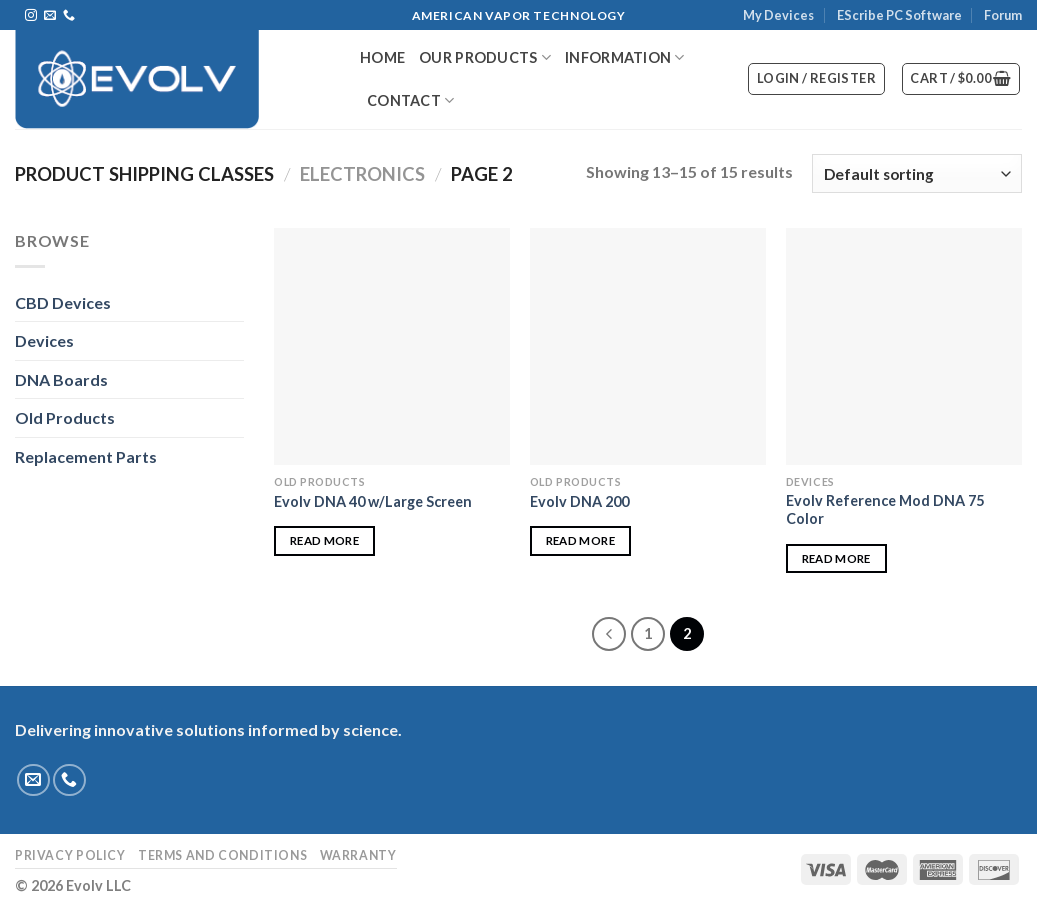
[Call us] (69, 16)
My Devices (778, 15)
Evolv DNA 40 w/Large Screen (373, 501)
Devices (44, 340)
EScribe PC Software (899, 15)
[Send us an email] (50, 16)
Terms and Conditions (222, 855)
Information (625, 57)
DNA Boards (61, 379)
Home (382, 57)
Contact (411, 100)
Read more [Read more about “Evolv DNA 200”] (580, 540)
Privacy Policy (70, 855)
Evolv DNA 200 (579, 501)
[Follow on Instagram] (31, 16)
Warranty (358, 855)
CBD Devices (63, 302)
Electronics (362, 174)
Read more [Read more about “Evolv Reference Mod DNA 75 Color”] (836, 558)
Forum (1003, 15)
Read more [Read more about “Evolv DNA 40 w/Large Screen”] (324, 540)
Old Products (65, 417)
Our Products (485, 57)
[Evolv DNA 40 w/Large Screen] (392, 346)
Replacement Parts (86, 456)
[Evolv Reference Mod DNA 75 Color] (904, 346)
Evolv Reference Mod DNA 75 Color (885, 510)
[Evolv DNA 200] (648, 346)
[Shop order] (917, 173)
